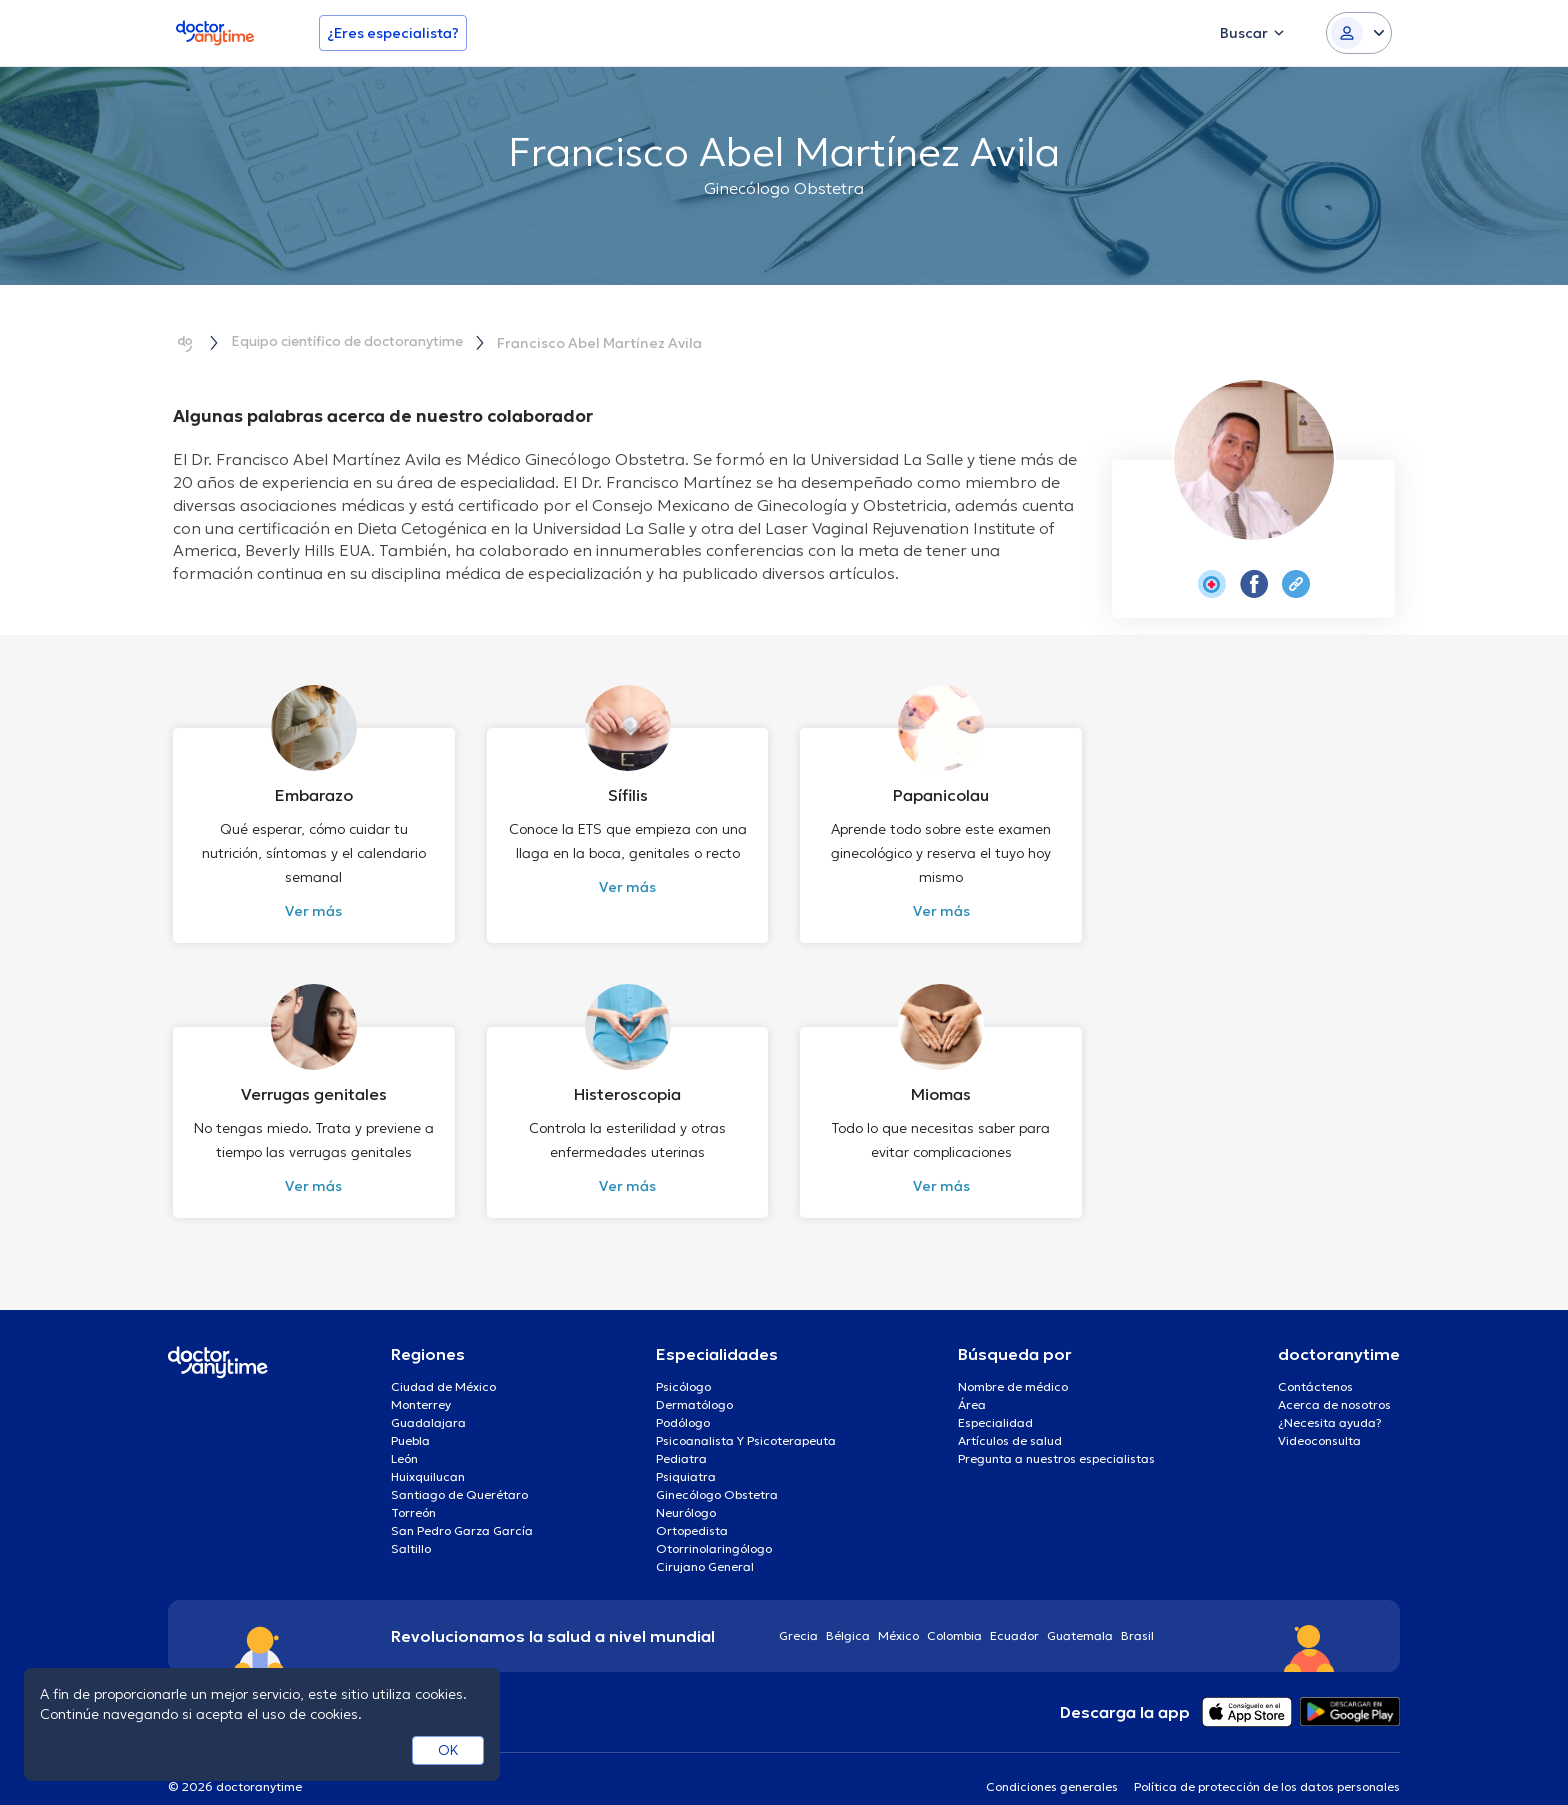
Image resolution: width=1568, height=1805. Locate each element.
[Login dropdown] (1359, 33)
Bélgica (848, 1612)
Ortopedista (692, 1507)
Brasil (1137, 1612)
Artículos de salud (1010, 1417)
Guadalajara (428, 1399)
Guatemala (1080, 1612)
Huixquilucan (428, 1453)
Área (972, 1381)
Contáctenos (1315, 1363)
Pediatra (681, 1435)
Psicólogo (683, 1363)
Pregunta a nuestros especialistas (1056, 1435)
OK (448, 1750)
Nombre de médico (1013, 1363)
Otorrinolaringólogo (714, 1525)
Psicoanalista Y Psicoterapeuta (746, 1417)
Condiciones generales (1052, 1763)
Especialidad (995, 1399)
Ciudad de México (443, 1363)
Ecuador (1014, 1612)
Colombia (954, 1612)
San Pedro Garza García (462, 1507)
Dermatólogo (694, 1381)
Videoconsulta (1319, 1417)
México (898, 1612)
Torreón (413, 1489)
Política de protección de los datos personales (1267, 1763)
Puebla (410, 1417)
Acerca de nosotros (1334, 1381)
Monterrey (421, 1381)
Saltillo (411, 1525)
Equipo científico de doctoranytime (355, 342)
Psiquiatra (686, 1453)
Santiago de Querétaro (459, 1471)
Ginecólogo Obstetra (717, 1471)
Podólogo (683, 1399)
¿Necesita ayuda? (1330, 1399)
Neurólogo (686, 1489)
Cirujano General (705, 1543)
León (404, 1435)
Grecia (798, 1612)
